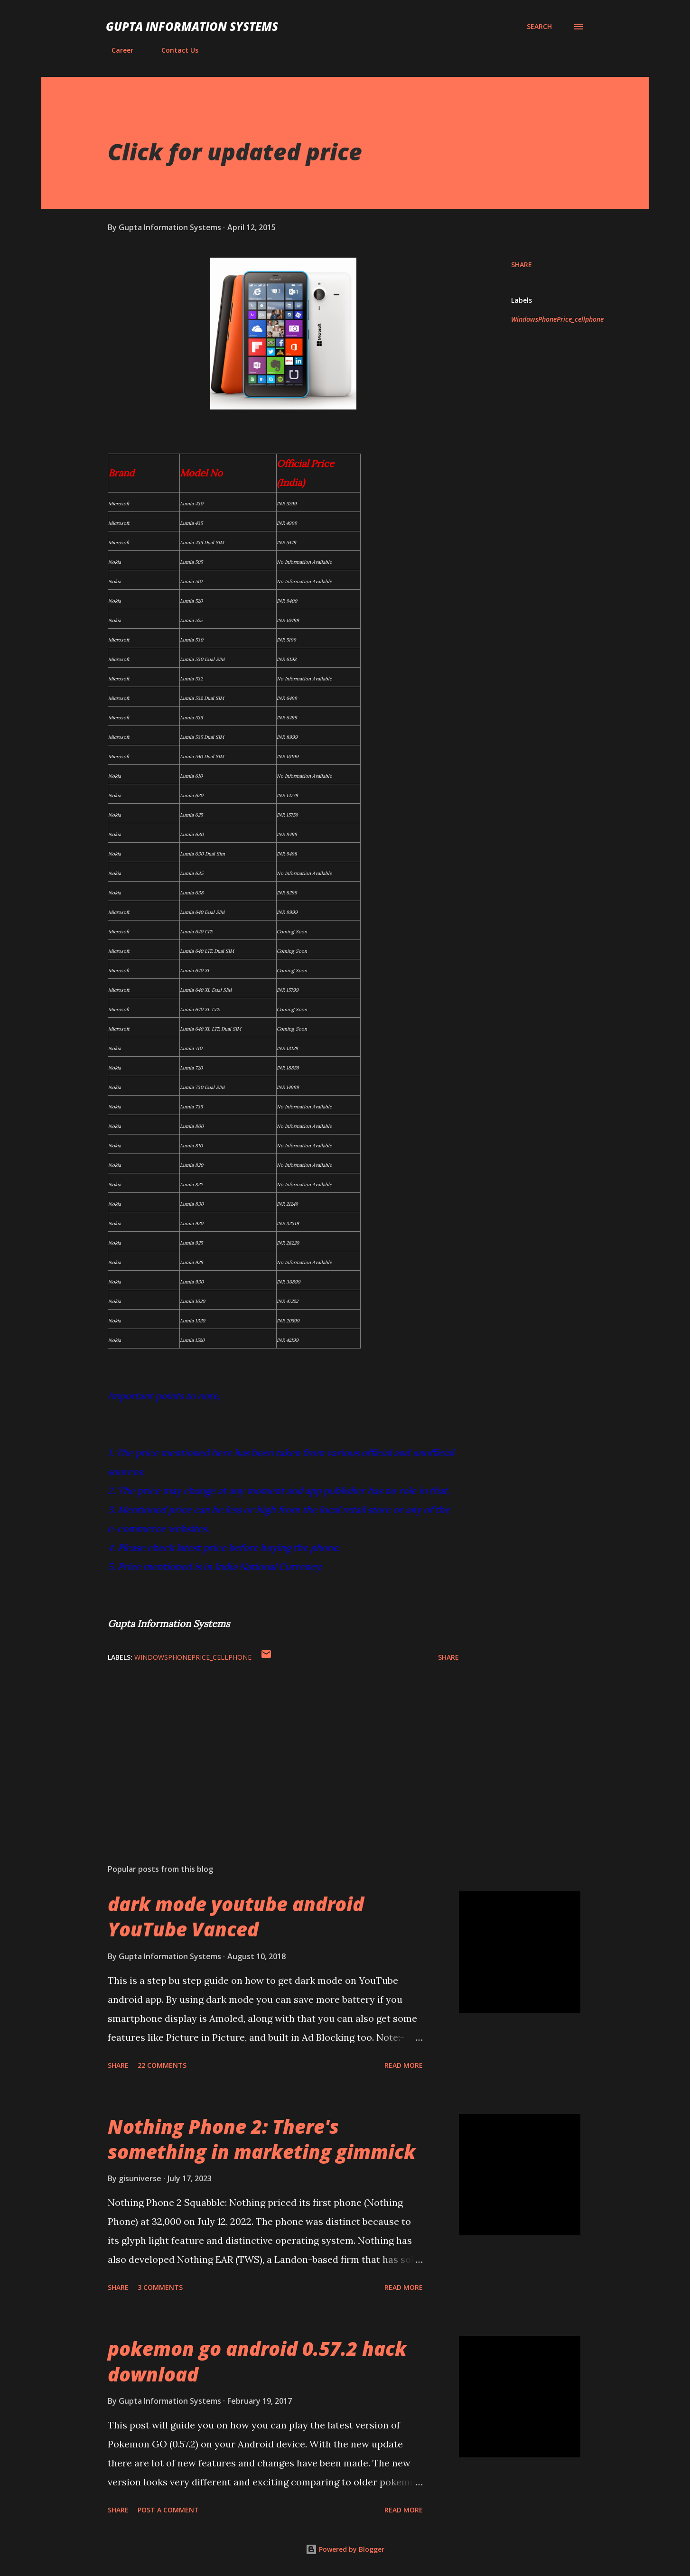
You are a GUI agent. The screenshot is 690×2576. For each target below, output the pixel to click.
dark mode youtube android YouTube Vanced (236, 1916)
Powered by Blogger (345, 2549)
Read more (403, 2065)
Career (117, 50)
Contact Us (174, 50)
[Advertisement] (268, 1745)
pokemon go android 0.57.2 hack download (257, 2361)
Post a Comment (168, 2509)
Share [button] (521, 264)
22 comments (162, 2065)
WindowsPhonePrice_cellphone (557, 319)
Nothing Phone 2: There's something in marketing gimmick (262, 2139)
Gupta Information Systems (192, 26)
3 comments (160, 2287)
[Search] (539, 26)
